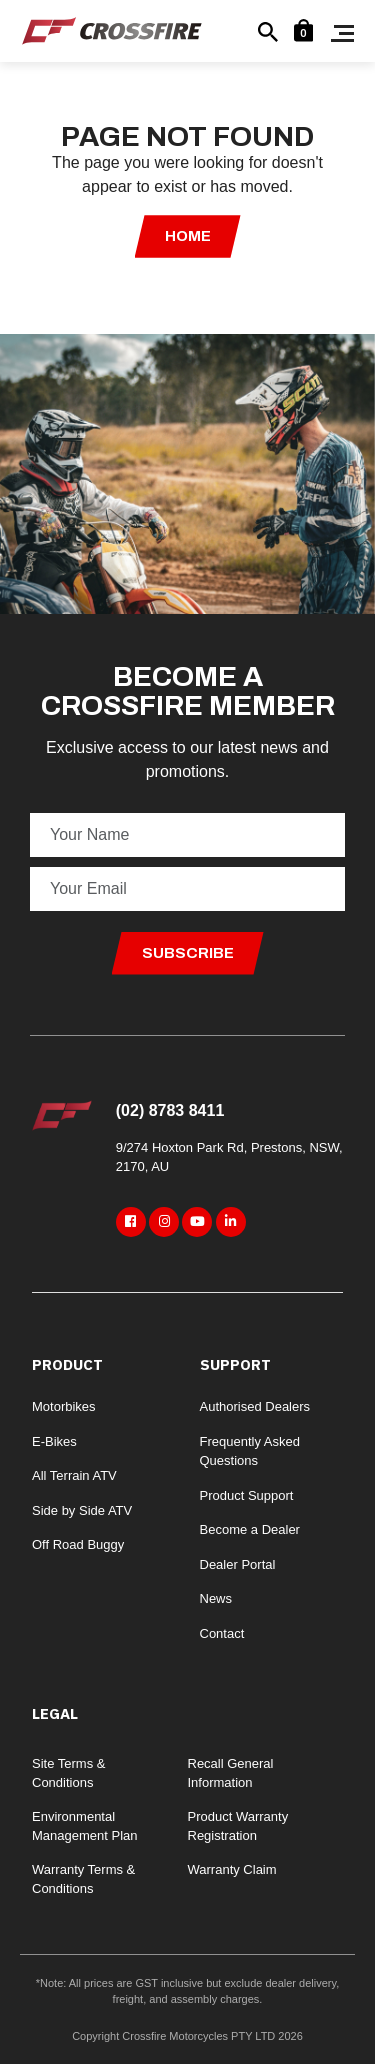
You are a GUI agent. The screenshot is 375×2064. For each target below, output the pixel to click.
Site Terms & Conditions (68, 1773)
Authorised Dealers (255, 1406)
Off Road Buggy (78, 1544)
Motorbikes (64, 1406)
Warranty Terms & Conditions (83, 1879)
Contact (222, 1633)
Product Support (247, 1495)
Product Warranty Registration (238, 1826)
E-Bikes (54, 1441)
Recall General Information (231, 1773)
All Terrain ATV (74, 1475)
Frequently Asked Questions (250, 1451)
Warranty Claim (232, 1869)
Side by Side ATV (82, 1510)
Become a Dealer (250, 1529)
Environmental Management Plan (85, 1826)
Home (188, 236)
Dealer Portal (238, 1564)
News (216, 1598)
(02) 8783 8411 (170, 1110)
